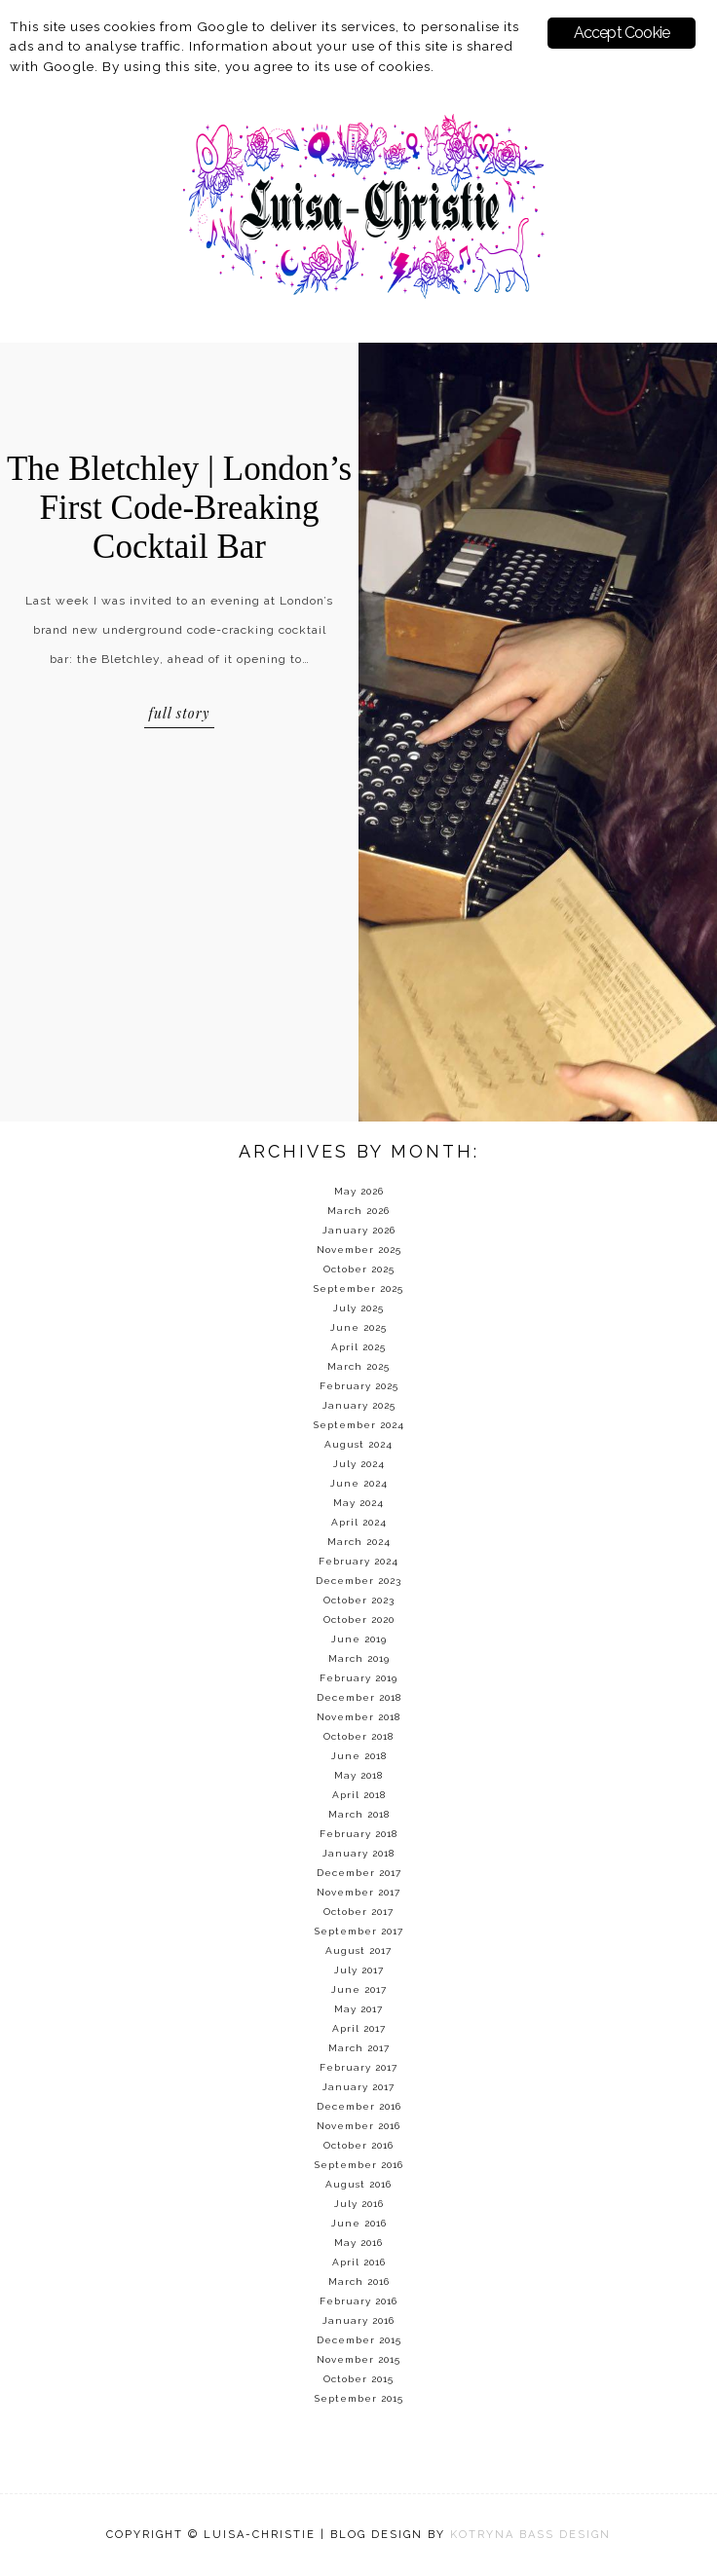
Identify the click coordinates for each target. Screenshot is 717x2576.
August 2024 (358, 1444)
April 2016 (359, 2262)
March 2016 (359, 2281)
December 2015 (359, 2340)
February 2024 (358, 1561)
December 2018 (359, 1697)
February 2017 (358, 2067)
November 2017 (358, 1892)
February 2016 (358, 2301)
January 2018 (358, 1853)
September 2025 (358, 1288)
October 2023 (359, 1600)
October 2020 (359, 1619)
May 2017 (358, 2009)
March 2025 (358, 1366)
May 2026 (359, 1191)
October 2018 (358, 1736)
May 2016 (358, 2242)
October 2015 (358, 2379)
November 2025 (359, 1249)
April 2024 (359, 1522)
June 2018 (359, 1755)
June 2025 (358, 1327)
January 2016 (358, 2320)
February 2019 (358, 1678)
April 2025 (358, 1347)
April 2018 (359, 1794)
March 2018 (359, 1814)
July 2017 (359, 1970)
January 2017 (358, 2086)
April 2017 (359, 2028)
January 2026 (359, 1230)
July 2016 (359, 2203)
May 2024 (358, 1502)
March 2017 (359, 2047)
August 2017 (358, 1950)
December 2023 (358, 1580)
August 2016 (358, 2184)
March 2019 (359, 1658)
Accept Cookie (622, 32)
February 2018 (358, 1833)
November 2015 (358, 2359)
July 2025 (358, 1308)
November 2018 (358, 1716)
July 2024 (359, 1463)
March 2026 (358, 1210)
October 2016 (358, 2145)
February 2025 (359, 1385)
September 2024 (359, 1424)
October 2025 (359, 1269)
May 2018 (358, 1775)
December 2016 (359, 2106)
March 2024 (359, 1541)
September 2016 (359, 2164)
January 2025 (359, 1405)
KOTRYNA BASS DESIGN (530, 2534)
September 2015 (359, 2398)
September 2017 (359, 1931)
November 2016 (358, 2125)
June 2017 (359, 1989)
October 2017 (358, 1911)
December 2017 (359, 1872)
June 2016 (359, 2223)
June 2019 (359, 1639)
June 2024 (359, 1483)
